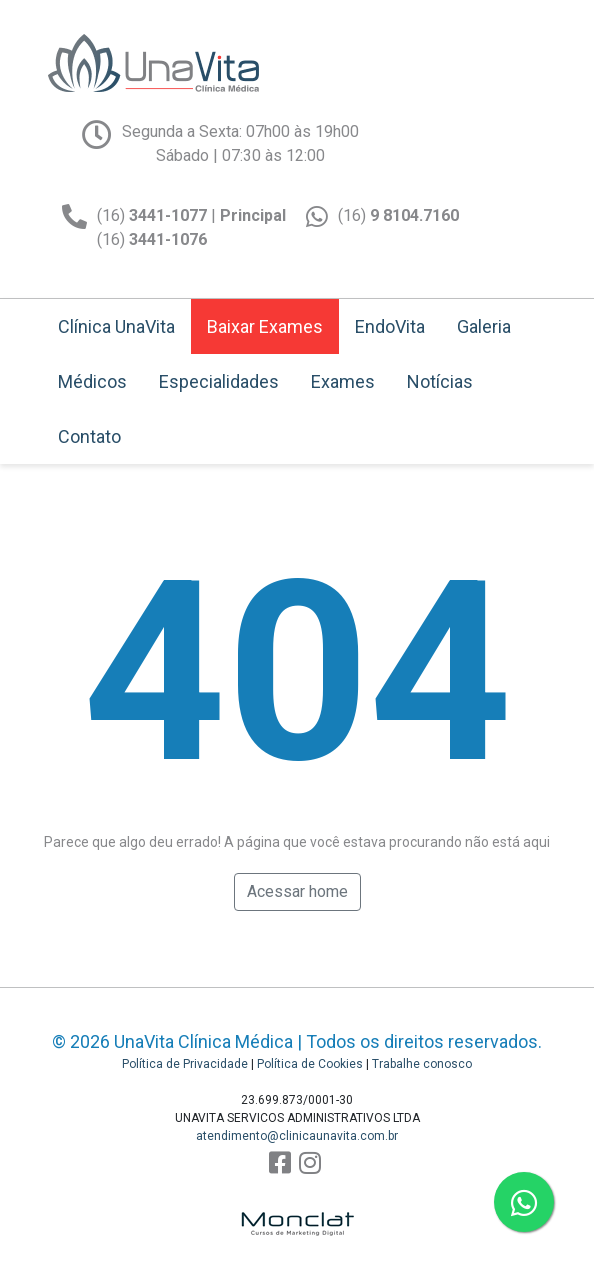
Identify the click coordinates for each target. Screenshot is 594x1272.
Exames (343, 381)
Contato (89, 436)
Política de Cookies (310, 1064)
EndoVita (390, 326)
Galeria (484, 326)
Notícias (440, 381)
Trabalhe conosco (422, 1064)
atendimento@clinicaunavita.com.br (297, 1136)
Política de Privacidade (185, 1064)
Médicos (92, 381)
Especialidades (219, 381)
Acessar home (297, 891)
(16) (398, 215)
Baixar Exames (265, 326)
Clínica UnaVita (116, 326)
